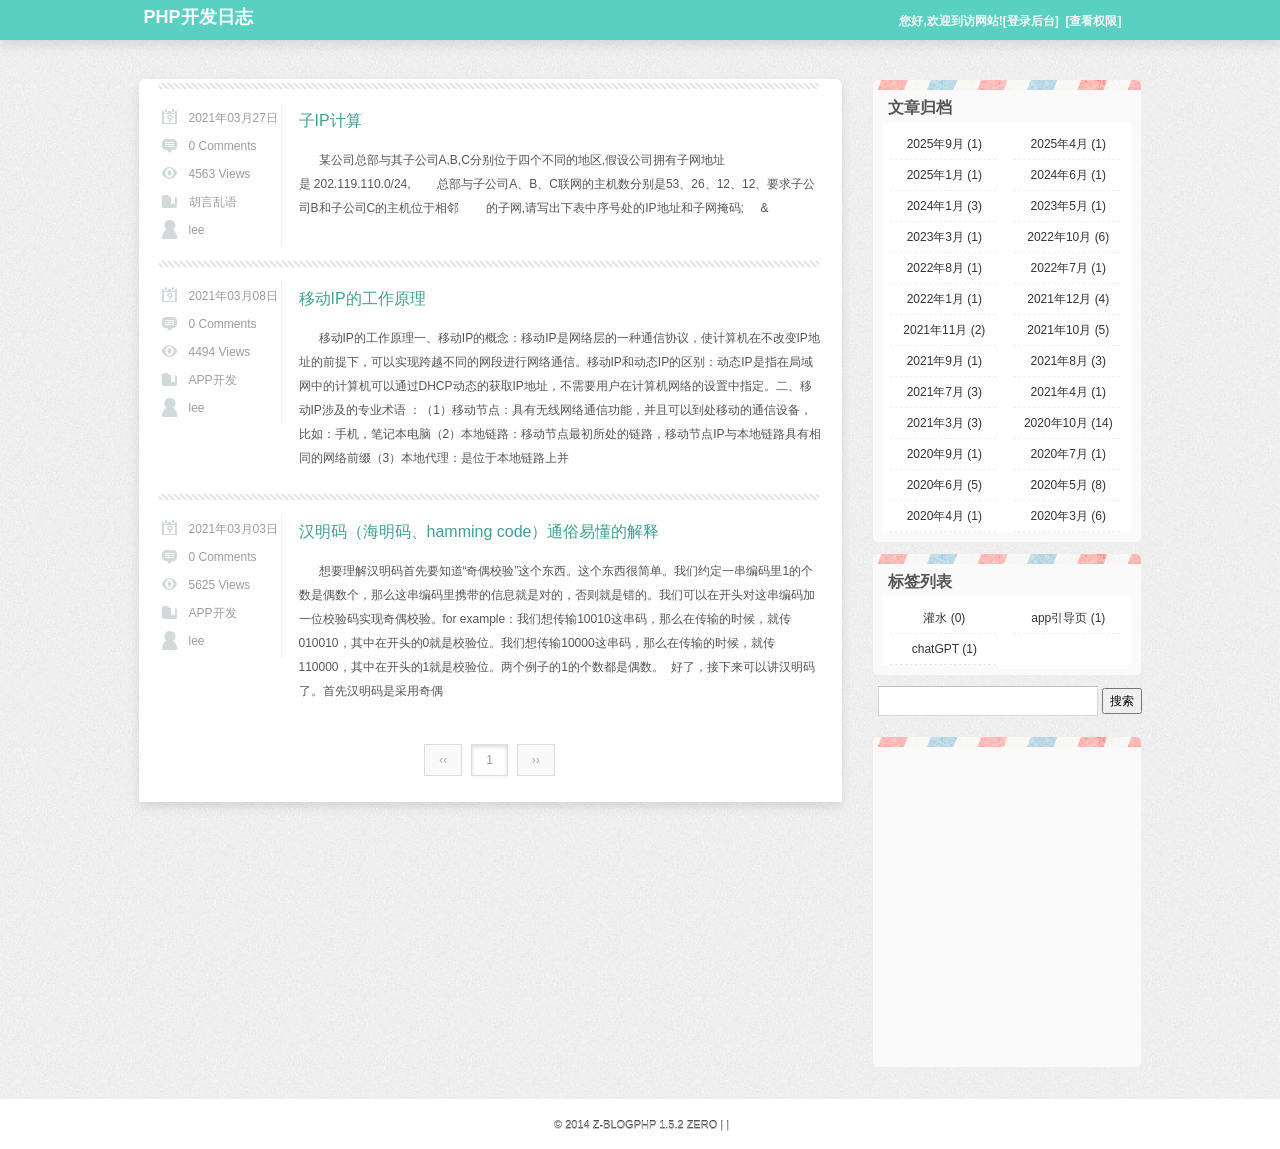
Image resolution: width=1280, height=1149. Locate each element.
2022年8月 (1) (944, 268)
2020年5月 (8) (1068, 485)
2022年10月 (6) (1068, 237)
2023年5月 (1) (1068, 206)
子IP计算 (330, 120)
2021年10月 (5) (1068, 330)
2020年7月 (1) (1068, 454)
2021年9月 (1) (944, 361)
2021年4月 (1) (1068, 392)
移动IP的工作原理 (362, 298)
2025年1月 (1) (944, 175)
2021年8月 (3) (1068, 361)
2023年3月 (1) (944, 237)
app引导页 (1068, 618)
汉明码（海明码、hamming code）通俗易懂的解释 (479, 531)
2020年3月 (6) (1068, 516)
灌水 (944, 618)
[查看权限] (1094, 21)
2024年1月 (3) (944, 206)
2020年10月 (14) (1068, 423)
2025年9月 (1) (944, 144)
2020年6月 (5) (944, 485)
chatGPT (944, 649)
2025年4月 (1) (1068, 144)
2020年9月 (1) (944, 454)
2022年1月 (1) (944, 299)
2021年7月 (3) (944, 392)
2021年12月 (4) (1068, 299)
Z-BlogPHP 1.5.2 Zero (655, 1125)
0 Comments (223, 146)
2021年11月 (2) (944, 330)
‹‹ (443, 760)
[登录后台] (1031, 21)
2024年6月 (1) (1068, 175)
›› (536, 760)
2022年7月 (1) (1068, 268)
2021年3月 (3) (944, 423)
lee (197, 230)
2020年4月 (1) (944, 516)
